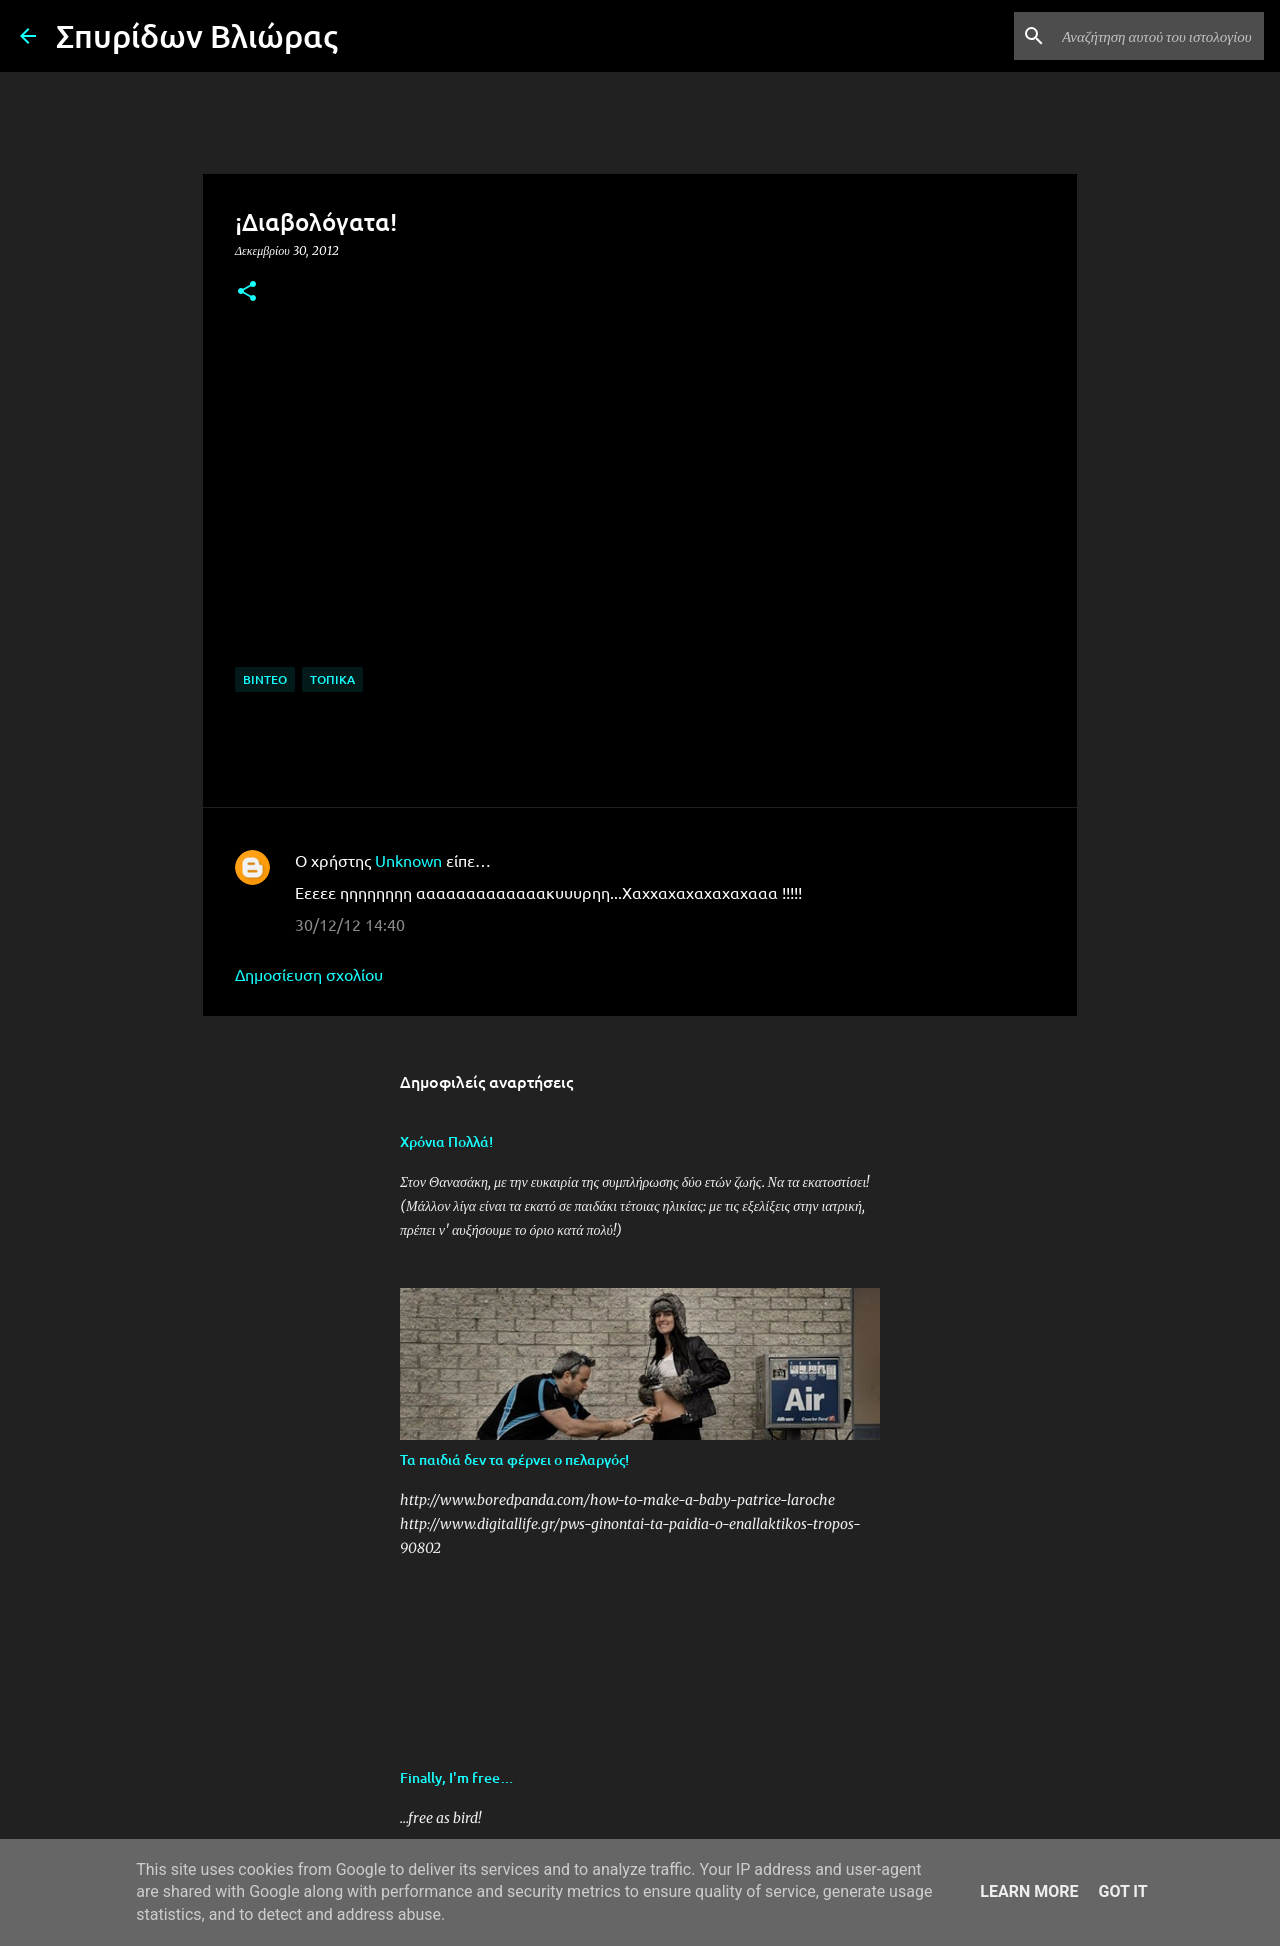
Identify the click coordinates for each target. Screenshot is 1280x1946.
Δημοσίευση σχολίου (309, 974)
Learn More (1029, 1891)
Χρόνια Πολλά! (446, 1141)
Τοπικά (332, 679)
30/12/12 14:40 (350, 924)
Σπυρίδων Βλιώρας (197, 35)
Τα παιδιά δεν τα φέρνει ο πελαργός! (514, 1459)
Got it (1122, 1891)
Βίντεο (265, 679)
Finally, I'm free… (457, 1777)
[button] (247, 292)
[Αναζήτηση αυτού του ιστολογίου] (1159, 36)
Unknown (408, 860)
